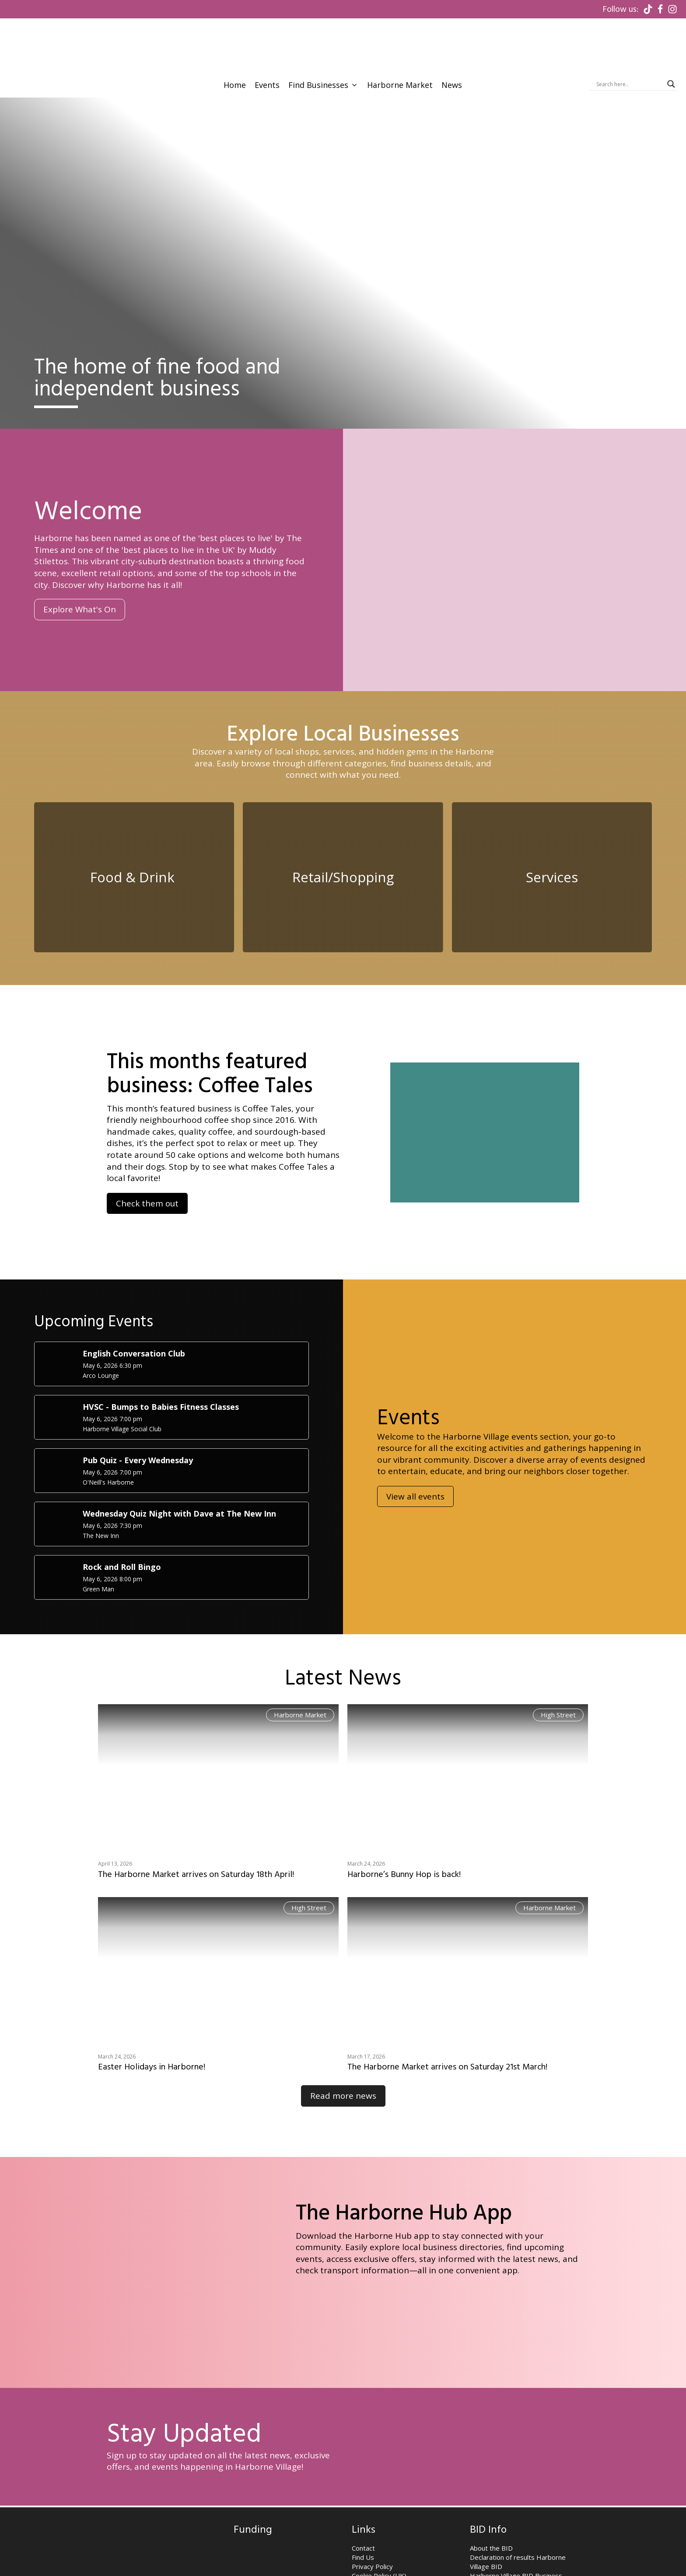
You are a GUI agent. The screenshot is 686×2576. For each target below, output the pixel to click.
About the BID (491, 2496)
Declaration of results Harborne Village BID (518, 2511)
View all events (415, 1445)
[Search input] (629, 29)
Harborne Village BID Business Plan (516, 2529)
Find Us (363, 2506)
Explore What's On (80, 554)
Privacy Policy (372, 2515)
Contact (363, 2496)
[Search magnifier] (671, 29)
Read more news (343, 2044)
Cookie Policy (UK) (379, 2524)
